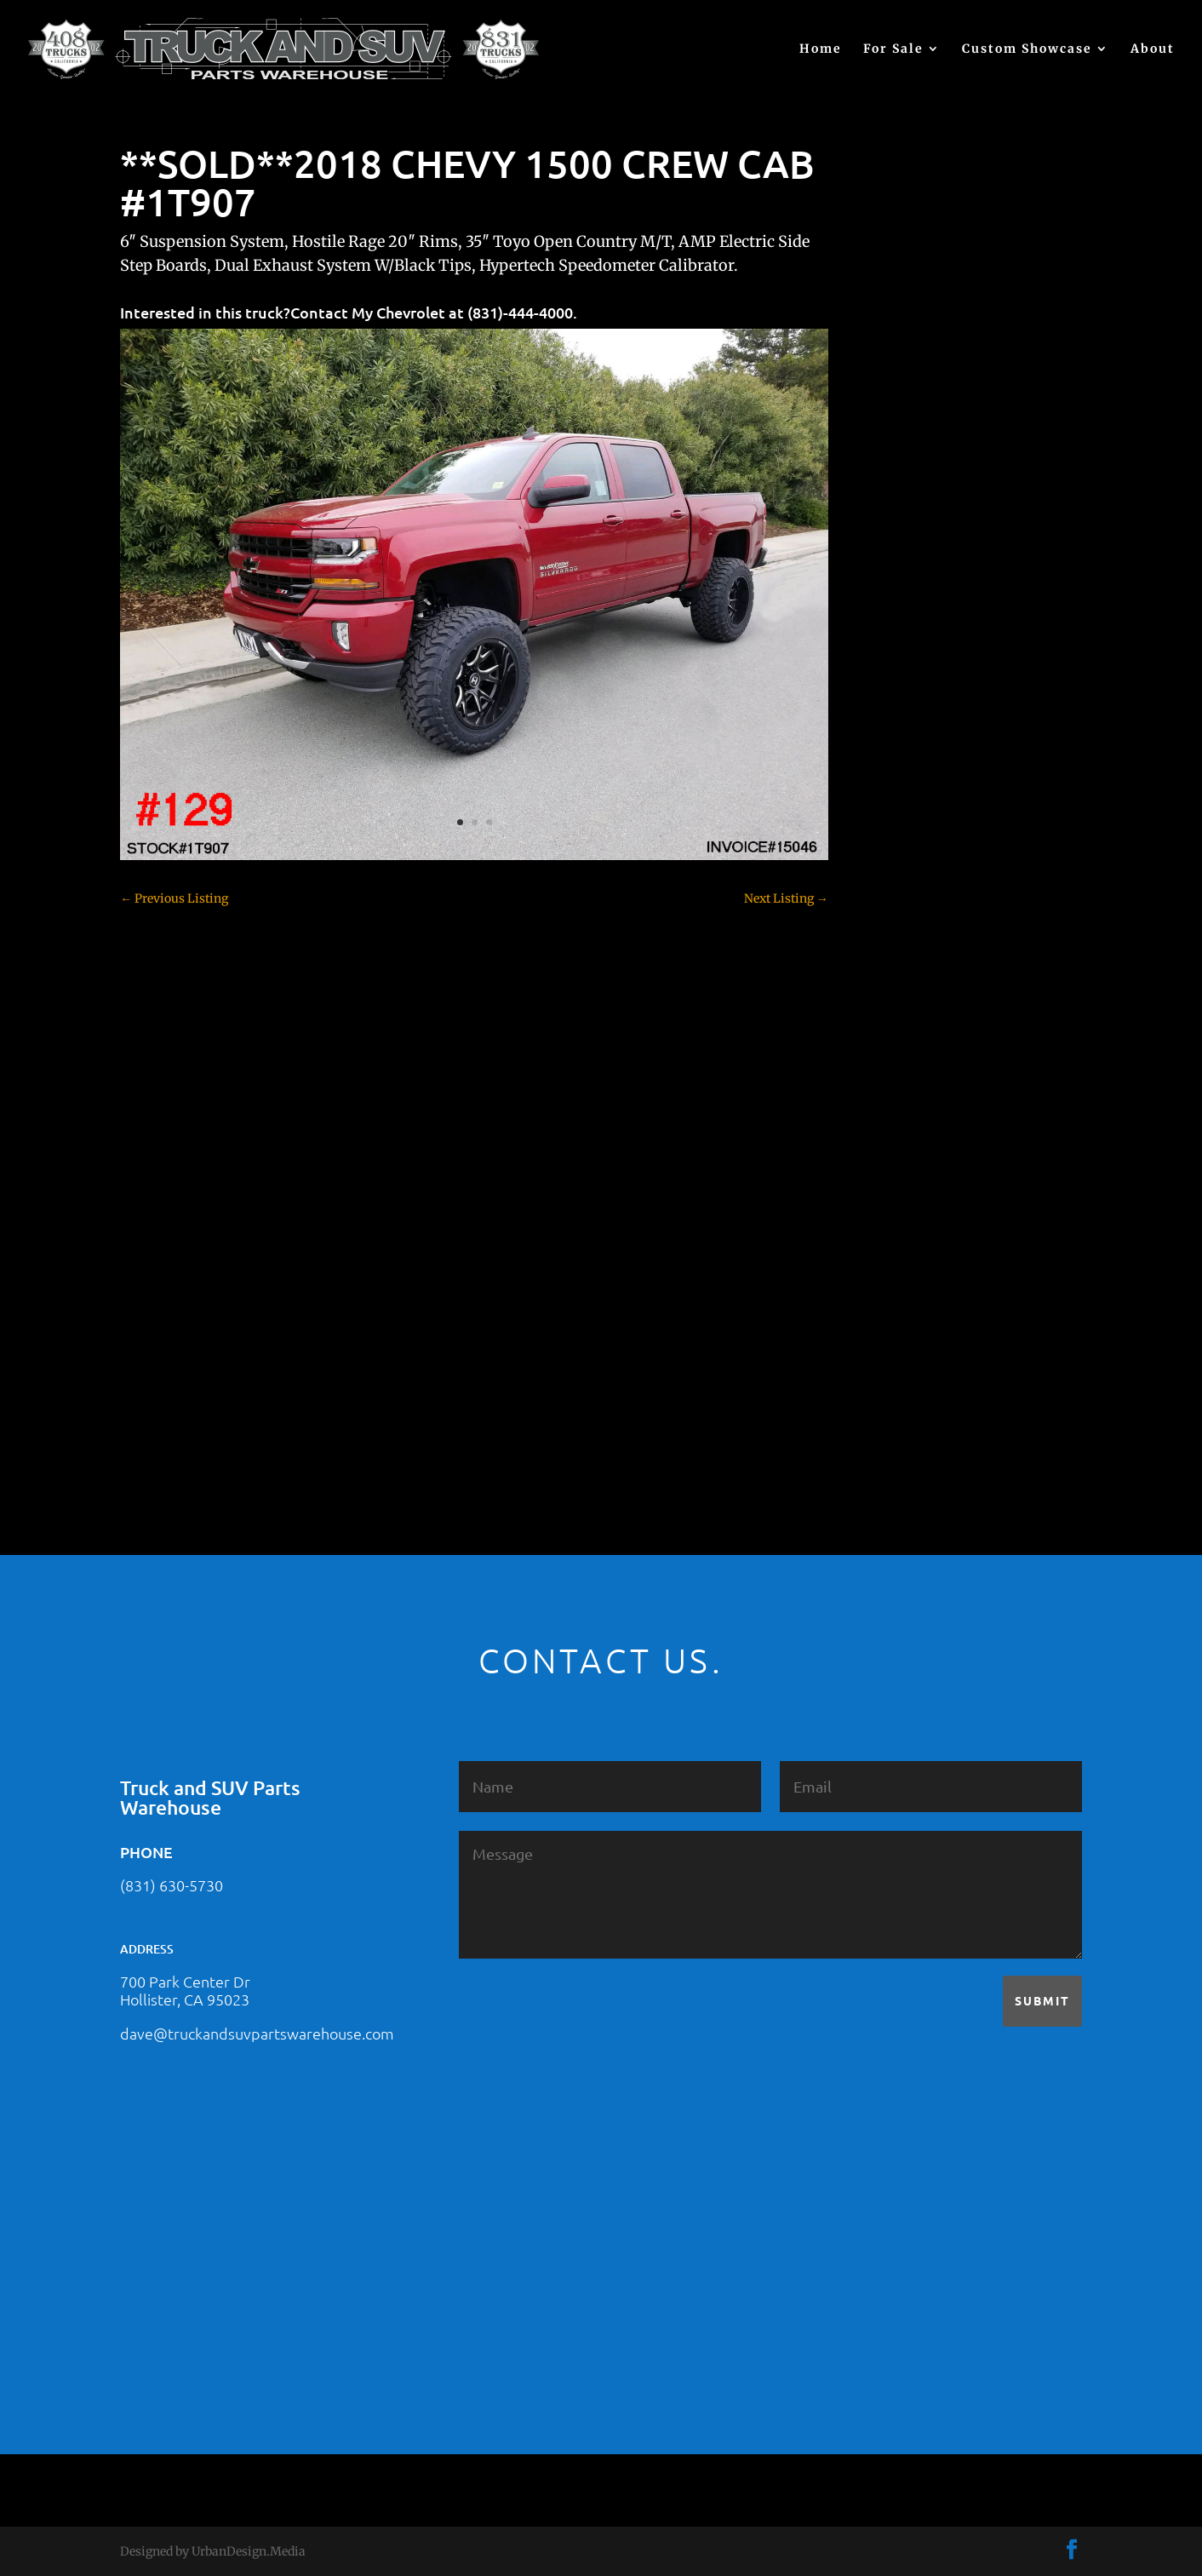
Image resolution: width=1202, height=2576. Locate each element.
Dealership (904, 927)
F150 (886, 987)
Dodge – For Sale (920, 957)
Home (820, 49)
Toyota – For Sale (922, 1344)
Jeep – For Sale (914, 1165)
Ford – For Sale (915, 1076)
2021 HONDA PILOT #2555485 (957, 558)
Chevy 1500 (905, 778)
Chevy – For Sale (920, 748)
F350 (887, 1046)
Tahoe (890, 1314)
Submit (1042, 2000)
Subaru (893, 1285)
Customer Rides (917, 897)
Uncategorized (913, 1374)
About (1152, 49)
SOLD (889, 1255)
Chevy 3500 (906, 838)
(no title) (896, 642)
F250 (887, 1016)
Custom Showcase (1027, 49)
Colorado (898, 867)
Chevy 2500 (906, 808)
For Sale (893, 49)
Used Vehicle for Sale (930, 1404)
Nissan (893, 1225)
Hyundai (897, 1106)
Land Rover (905, 1195)
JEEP (886, 1136)
